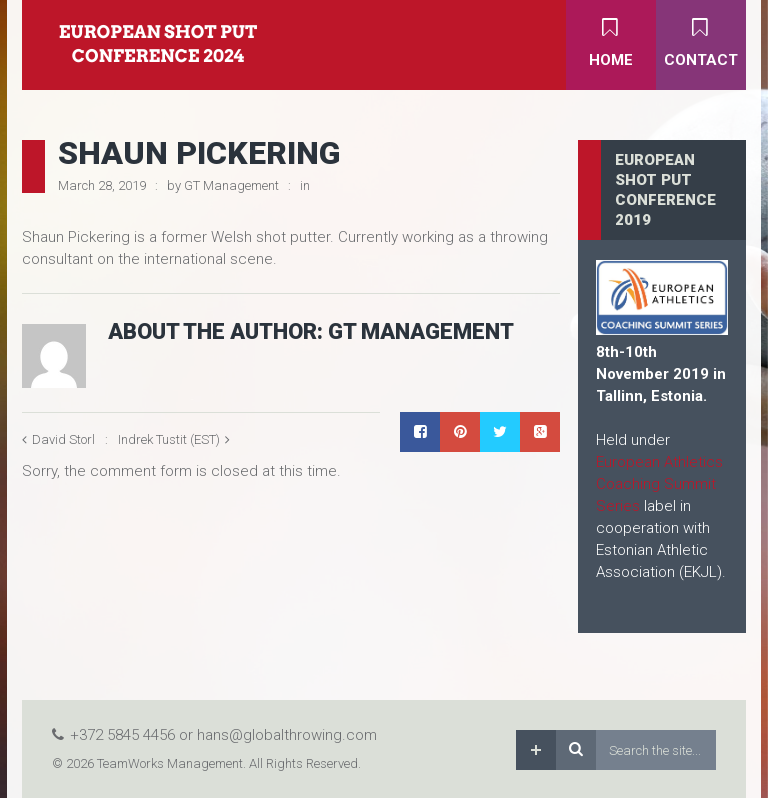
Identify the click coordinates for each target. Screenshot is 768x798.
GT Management (231, 185)
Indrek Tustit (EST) (169, 439)
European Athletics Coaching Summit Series (659, 484)
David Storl (63, 439)
